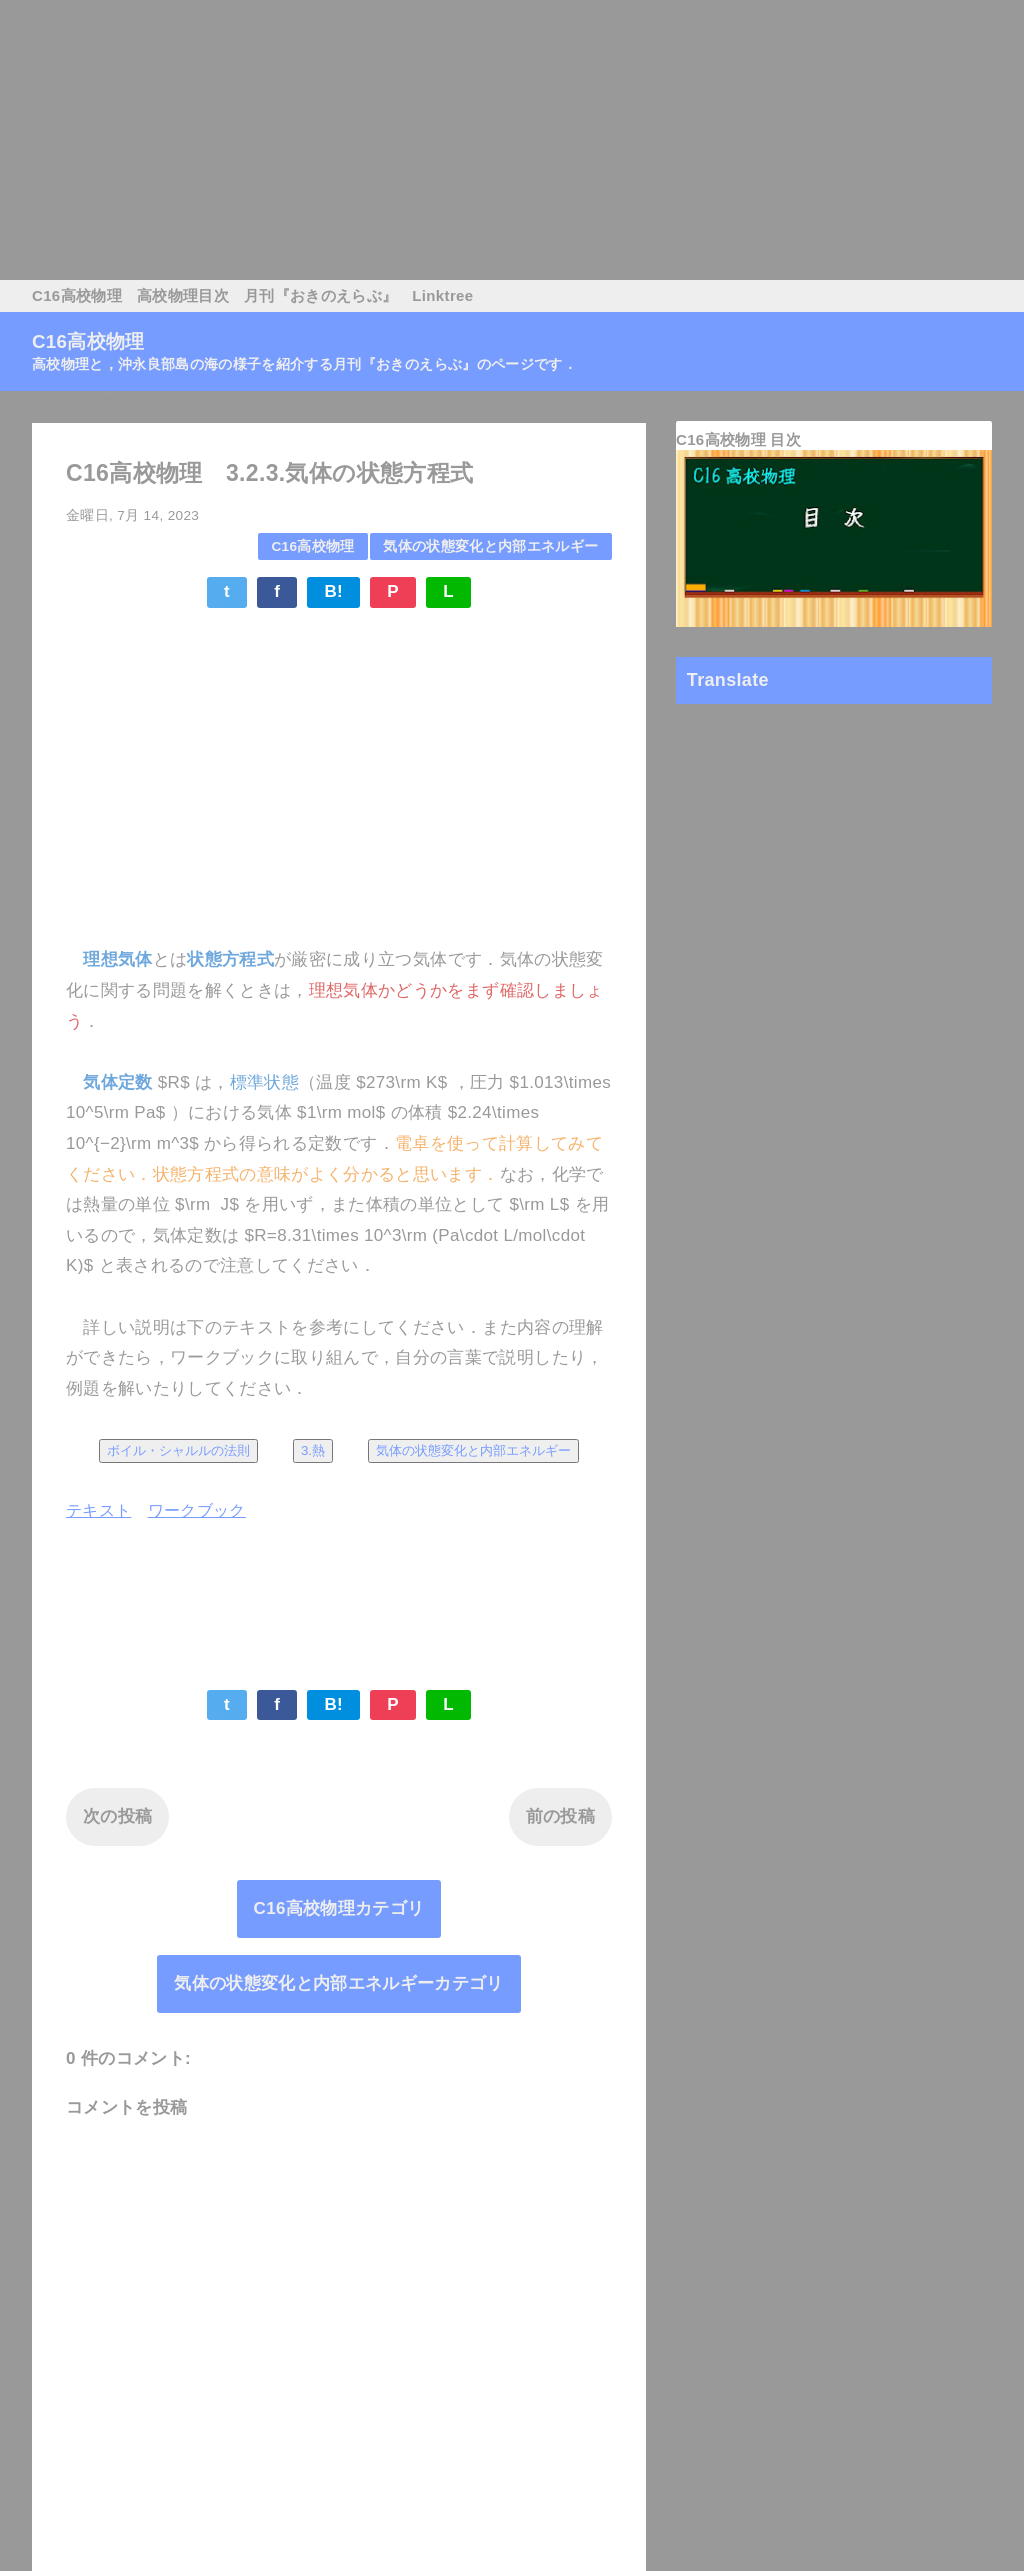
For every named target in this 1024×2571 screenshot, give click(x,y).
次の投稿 (117, 1816)
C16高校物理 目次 (738, 439)
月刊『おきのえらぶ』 (320, 295)
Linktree (442, 295)
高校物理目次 (183, 295)
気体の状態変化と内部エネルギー (490, 546)
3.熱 (313, 1450)
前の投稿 (560, 1816)
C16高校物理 (77, 295)
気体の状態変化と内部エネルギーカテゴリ (338, 1983)
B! (333, 591)
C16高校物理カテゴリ (339, 1908)
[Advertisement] (512, 140)
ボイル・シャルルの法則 (178, 1450)
